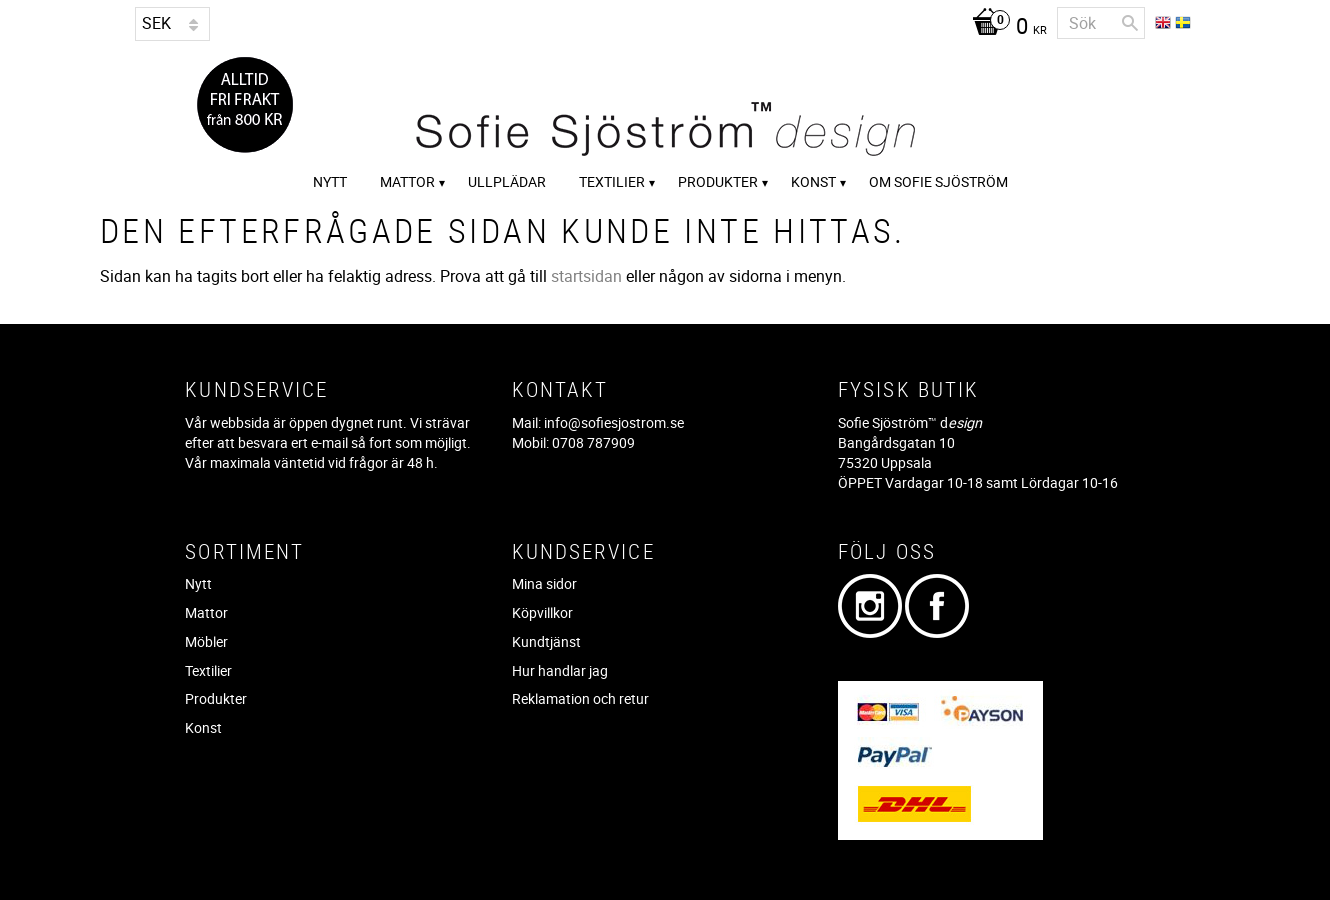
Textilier (208, 670)
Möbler (206, 641)
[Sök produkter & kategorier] (1101, 23)
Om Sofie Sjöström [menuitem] (938, 181)
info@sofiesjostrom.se (614, 422)
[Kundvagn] (1004, 28)
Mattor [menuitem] (407, 181)
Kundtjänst (546, 641)
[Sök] (1130, 23)
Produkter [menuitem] (718, 181)
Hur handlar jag (560, 670)
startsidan (586, 276)
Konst (203, 727)
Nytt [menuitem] (330, 181)
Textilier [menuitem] (612, 181)
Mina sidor (544, 583)
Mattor (206, 612)
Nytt (198, 583)
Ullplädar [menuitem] (507, 181)
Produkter (216, 698)
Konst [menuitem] (813, 181)
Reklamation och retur (580, 698)
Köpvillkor (542, 612)
